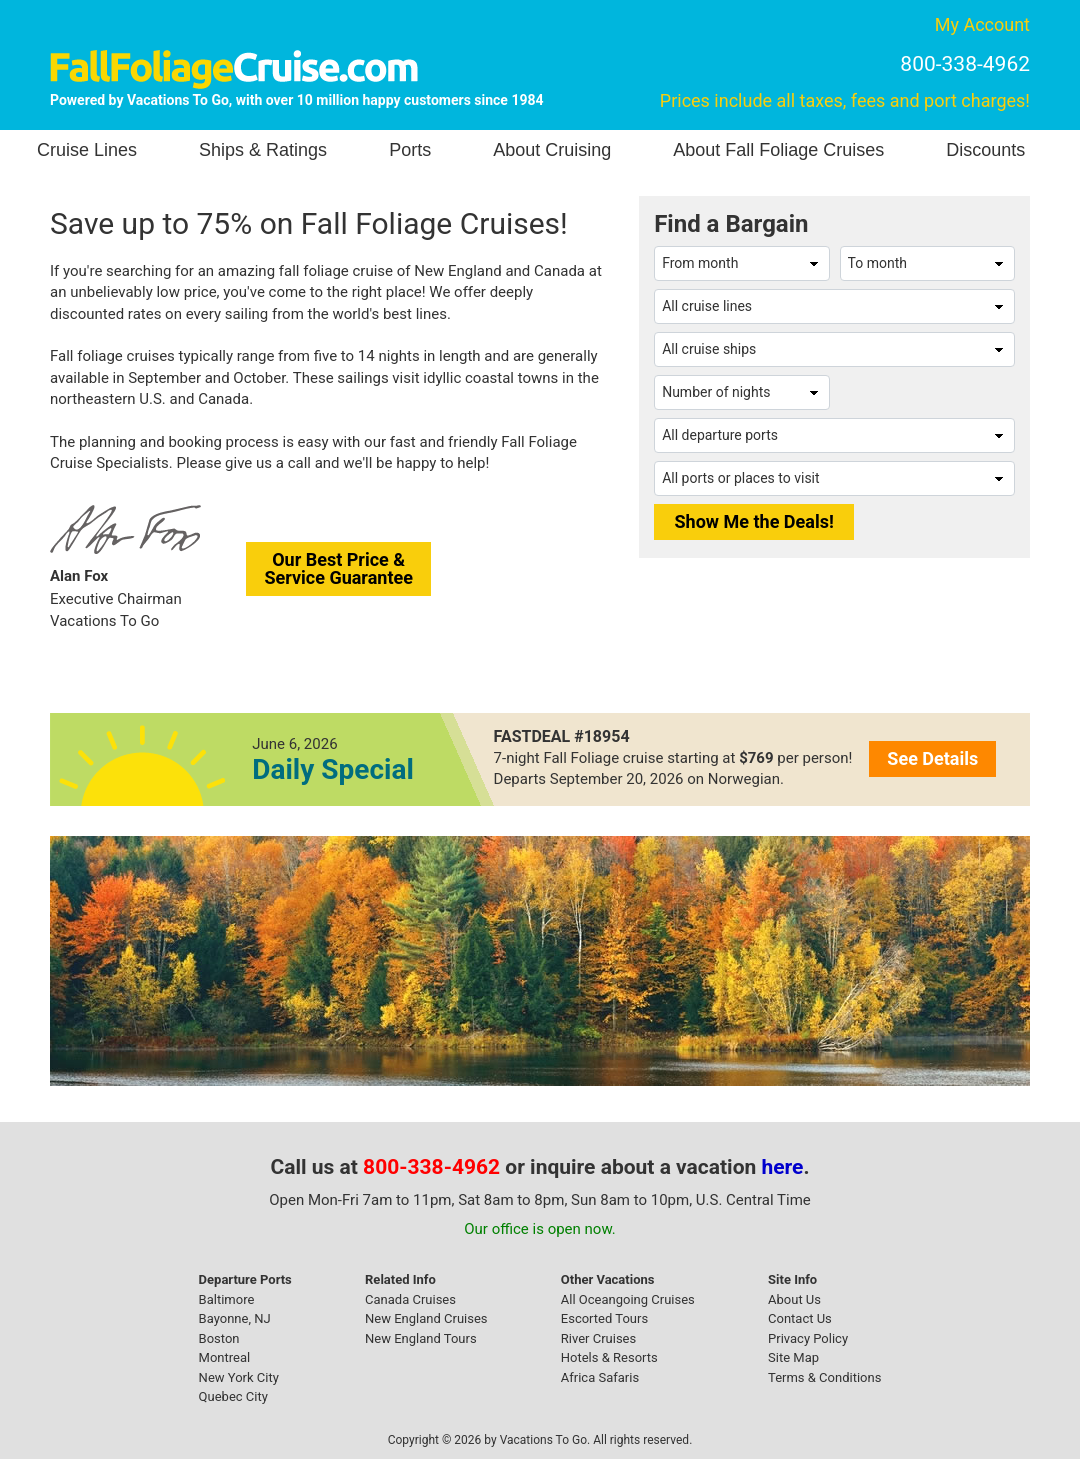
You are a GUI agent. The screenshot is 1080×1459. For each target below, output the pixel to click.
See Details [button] (932, 758)
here (783, 1167)
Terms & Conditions (824, 1377)
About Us (794, 1299)
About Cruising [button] (552, 150)
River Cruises (598, 1338)
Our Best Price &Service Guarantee (338, 568)
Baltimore (227, 1299)
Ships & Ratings (263, 150)
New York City (239, 1377)
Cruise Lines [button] (87, 150)
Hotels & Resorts (609, 1357)
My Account (982, 24)
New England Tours (421, 1338)
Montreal (225, 1357)
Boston (219, 1338)
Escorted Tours (604, 1318)
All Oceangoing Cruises (628, 1299)
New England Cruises (426, 1318)
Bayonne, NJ (235, 1318)
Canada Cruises (410, 1299)
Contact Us (800, 1318)
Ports (410, 150)
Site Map (793, 1357)
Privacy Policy (808, 1338)
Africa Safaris (600, 1377)
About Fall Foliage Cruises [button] (778, 150)
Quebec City (233, 1396)
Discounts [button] (985, 150)
